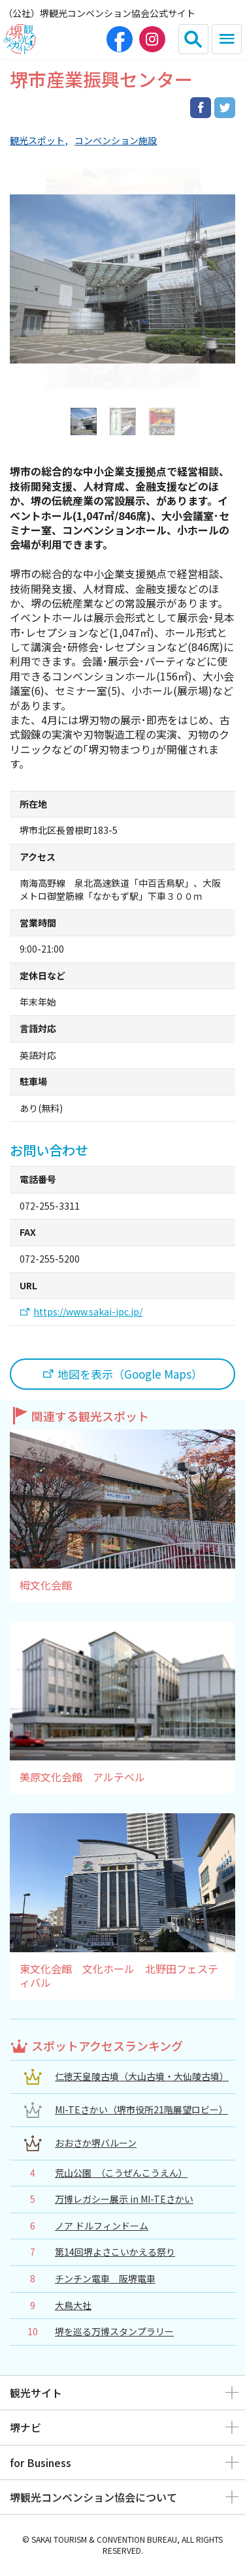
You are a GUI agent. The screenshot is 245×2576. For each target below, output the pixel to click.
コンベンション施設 (115, 140)
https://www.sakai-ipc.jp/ (87, 1312)
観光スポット (37, 140)
